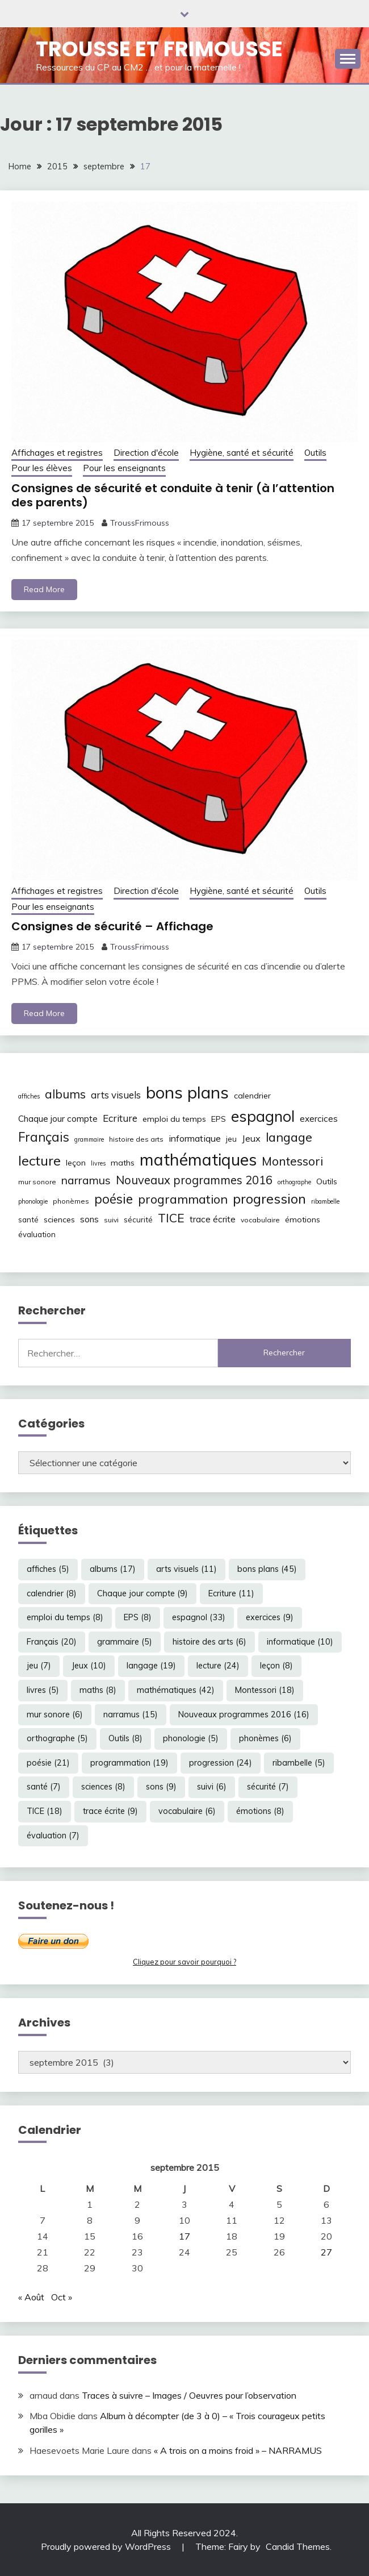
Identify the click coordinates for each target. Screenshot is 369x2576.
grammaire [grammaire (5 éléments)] (89, 1139)
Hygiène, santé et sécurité (241, 452)
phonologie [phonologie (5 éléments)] (33, 1201)
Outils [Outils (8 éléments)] (326, 1181)
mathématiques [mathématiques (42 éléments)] (198, 1159)
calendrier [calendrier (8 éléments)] (252, 1096)
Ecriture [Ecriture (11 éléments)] (120, 1118)
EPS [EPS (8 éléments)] (218, 1119)
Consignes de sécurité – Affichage (112, 926)
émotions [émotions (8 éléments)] (302, 1219)
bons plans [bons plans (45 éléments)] (187, 1092)
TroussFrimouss (139, 523)
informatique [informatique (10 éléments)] (195, 1138)
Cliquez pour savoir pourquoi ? (184, 1961)
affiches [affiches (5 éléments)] (29, 1096)
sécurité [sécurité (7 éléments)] (138, 1219)
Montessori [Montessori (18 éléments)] (292, 1161)
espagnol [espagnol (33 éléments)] (263, 1116)
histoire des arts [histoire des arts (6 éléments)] (136, 1139)
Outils (315, 452)
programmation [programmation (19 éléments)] (183, 1198)
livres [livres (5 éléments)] (98, 1163)
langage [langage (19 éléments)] (289, 1137)
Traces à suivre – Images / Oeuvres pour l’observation (189, 2395)
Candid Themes (298, 2546)
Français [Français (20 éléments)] (43, 1137)
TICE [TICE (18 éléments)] (171, 1217)
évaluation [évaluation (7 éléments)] (37, 1234)
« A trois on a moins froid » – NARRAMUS (238, 2450)
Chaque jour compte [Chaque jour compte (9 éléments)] (58, 1118)
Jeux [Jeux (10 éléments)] (251, 1138)
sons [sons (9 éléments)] (89, 1219)
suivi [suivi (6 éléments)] (111, 1220)
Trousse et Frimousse (159, 49)
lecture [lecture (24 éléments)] (39, 1160)
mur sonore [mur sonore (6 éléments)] (37, 1181)
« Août (31, 2297)
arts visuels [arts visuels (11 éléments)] (116, 1095)
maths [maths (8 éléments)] (123, 1163)
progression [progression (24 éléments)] (269, 1198)
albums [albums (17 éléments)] (65, 1094)
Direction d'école (146, 452)
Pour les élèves (41, 468)
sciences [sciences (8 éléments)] (59, 1219)
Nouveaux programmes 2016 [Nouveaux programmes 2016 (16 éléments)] (194, 1180)
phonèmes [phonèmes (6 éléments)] (71, 1201)
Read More (44, 589)
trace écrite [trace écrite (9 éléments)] (213, 1219)
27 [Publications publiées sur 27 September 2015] (326, 2252)
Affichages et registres (57, 452)
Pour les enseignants (124, 468)
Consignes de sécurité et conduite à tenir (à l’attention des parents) (172, 495)
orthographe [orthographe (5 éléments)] (294, 1182)
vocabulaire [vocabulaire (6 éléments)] (260, 1220)
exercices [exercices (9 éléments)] (319, 1118)
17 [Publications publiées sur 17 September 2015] (184, 2236)
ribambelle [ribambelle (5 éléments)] (325, 1201)
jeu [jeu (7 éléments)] (231, 1138)
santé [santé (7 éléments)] (28, 1219)
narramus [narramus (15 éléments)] (86, 1180)
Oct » (61, 2297)
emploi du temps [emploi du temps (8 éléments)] (174, 1119)
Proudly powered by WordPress (107, 2546)
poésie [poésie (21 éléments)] (113, 1199)
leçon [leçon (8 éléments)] (76, 1163)
